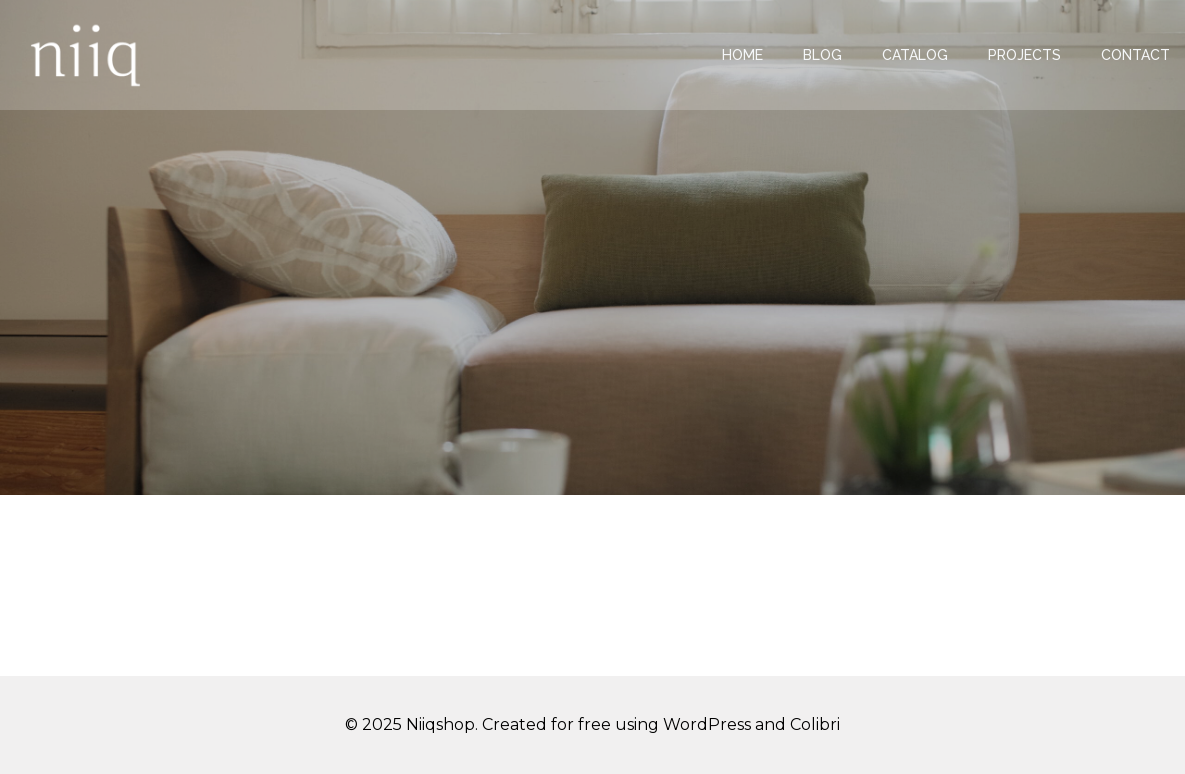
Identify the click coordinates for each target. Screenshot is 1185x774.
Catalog (915, 55)
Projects (1024, 55)
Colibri (815, 724)
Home (742, 55)
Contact (1135, 55)
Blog (822, 55)
